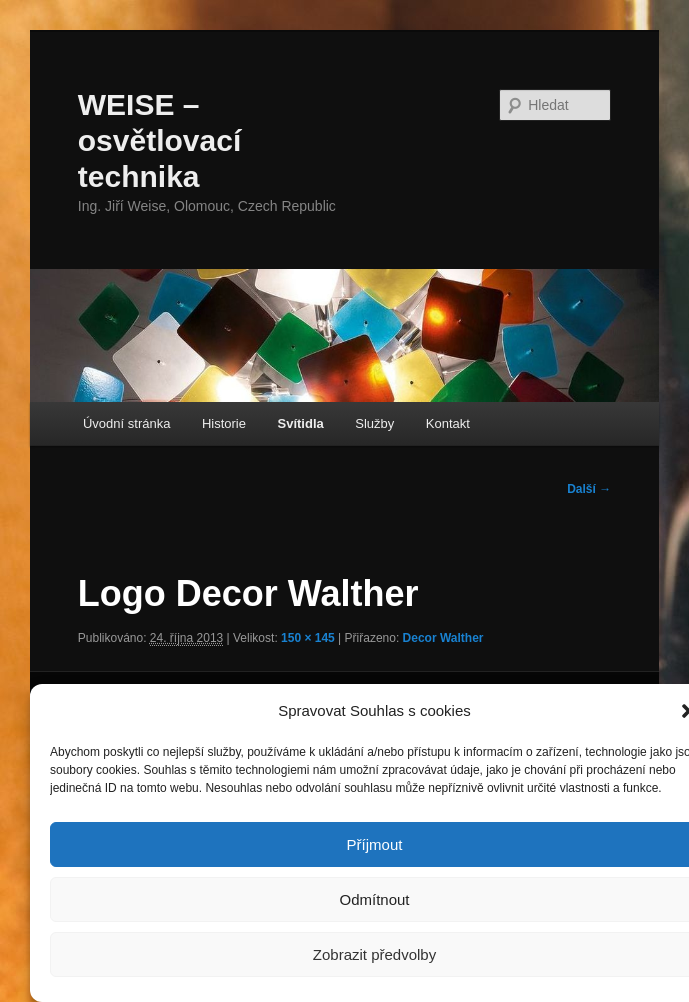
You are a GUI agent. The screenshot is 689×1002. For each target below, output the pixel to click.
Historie (224, 423)
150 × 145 (308, 638)
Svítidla (301, 423)
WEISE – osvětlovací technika (159, 140)
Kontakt (448, 423)
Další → (589, 489)
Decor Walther (443, 638)
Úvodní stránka (126, 423)
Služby (374, 423)
